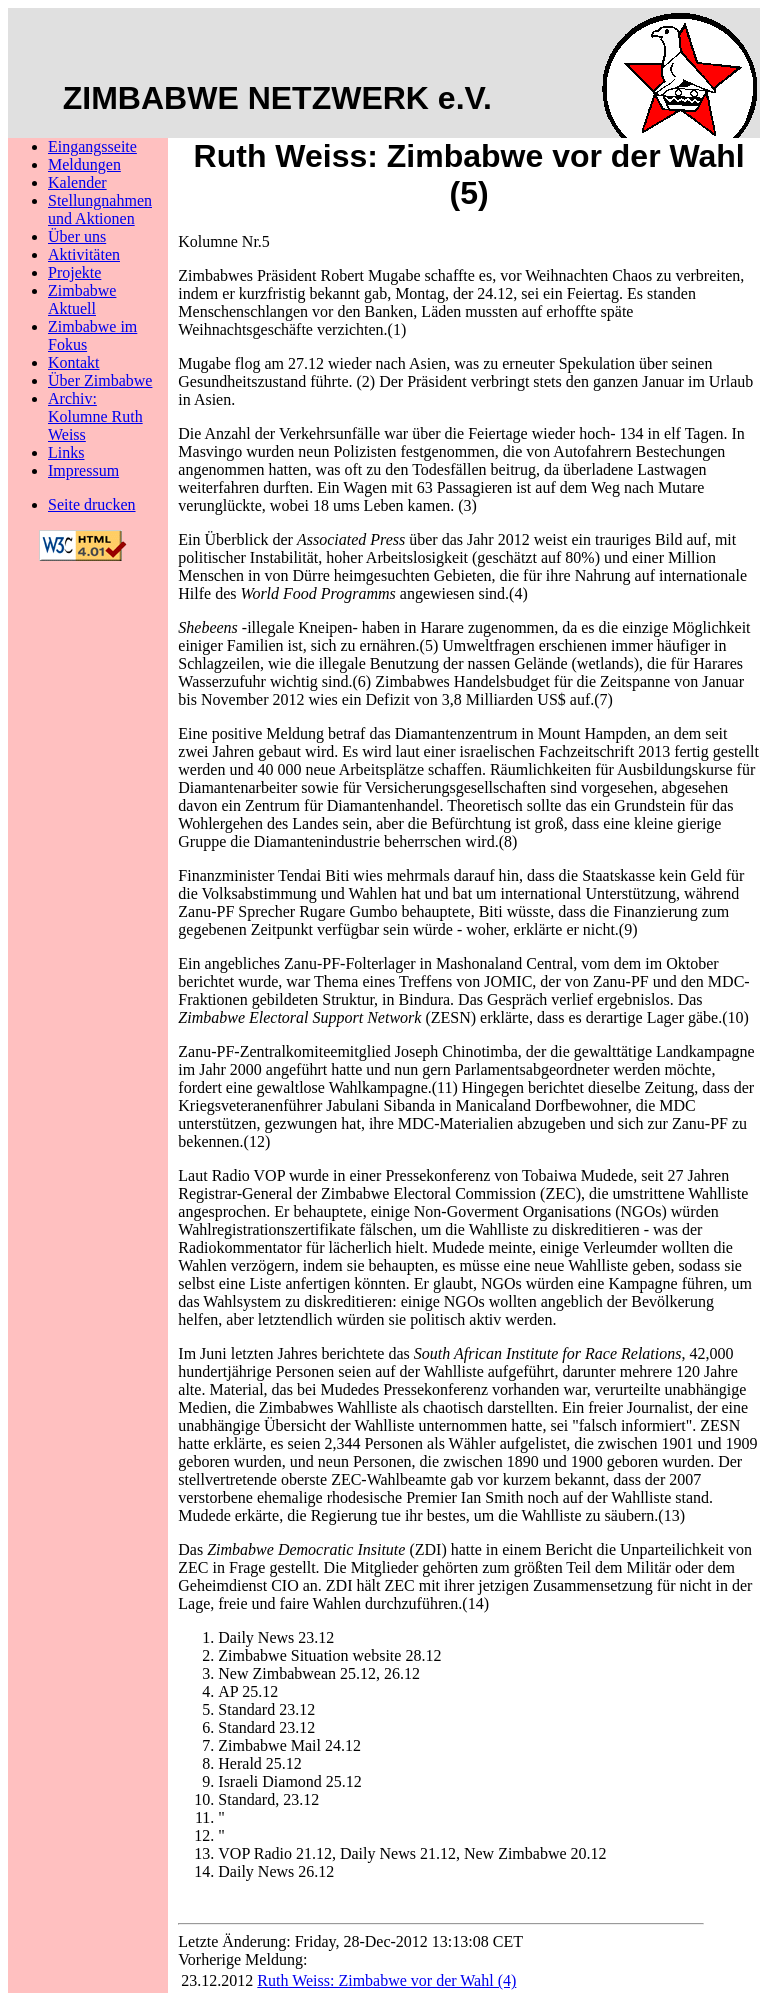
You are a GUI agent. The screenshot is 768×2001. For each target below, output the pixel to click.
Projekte (74, 272)
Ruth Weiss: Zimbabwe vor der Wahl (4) (386, 1980)
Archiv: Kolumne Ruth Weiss (95, 416)
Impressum (83, 470)
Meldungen (84, 164)
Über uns (77, 236)
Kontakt (74, 362)
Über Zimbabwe (100, 380)
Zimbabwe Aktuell (82, 299)
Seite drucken (92, 504)
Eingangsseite (92, 146)
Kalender (77, 182)
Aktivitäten (84, 254)
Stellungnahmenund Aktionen (100, 209)
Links (66, 452)
